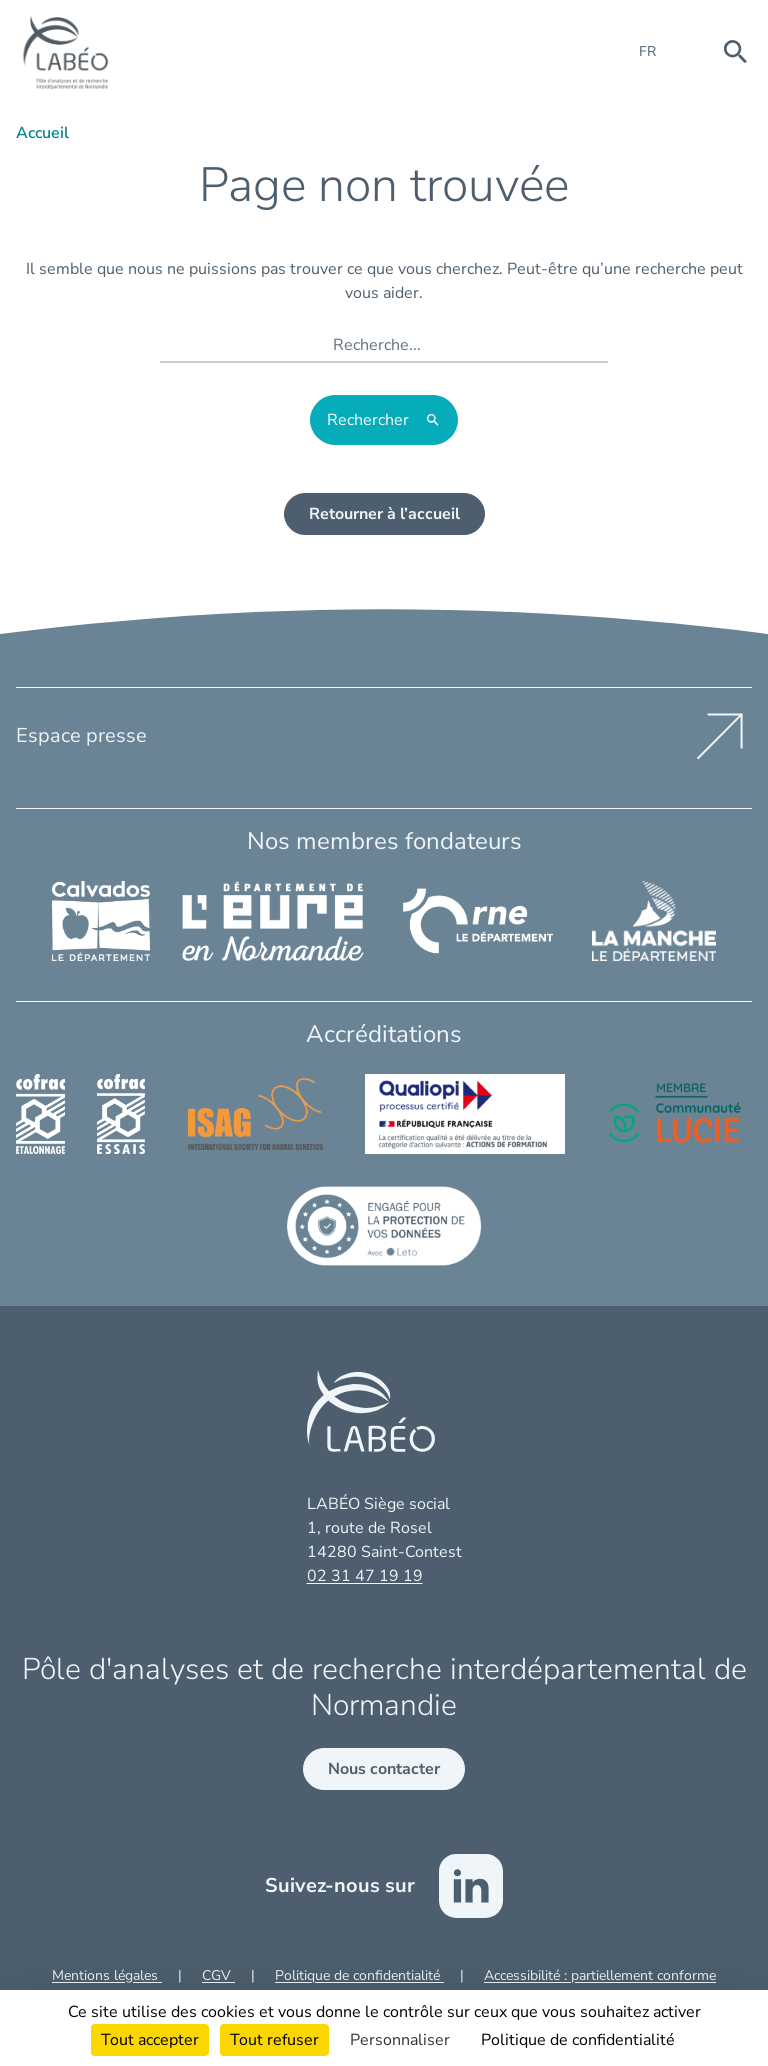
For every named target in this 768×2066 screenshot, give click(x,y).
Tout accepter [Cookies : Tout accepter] (150, 2040)
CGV (218, 1975)
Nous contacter (384, 1769)
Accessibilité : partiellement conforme (600, 1975)
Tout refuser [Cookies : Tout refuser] (274, 2040)
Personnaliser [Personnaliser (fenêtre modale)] (400, 2040)
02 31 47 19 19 (365, 1576)
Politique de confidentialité (359, 1975)
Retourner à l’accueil (384, 514)
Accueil (42, 133)
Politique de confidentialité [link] (578, 2040)
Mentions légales (107, 1975)
